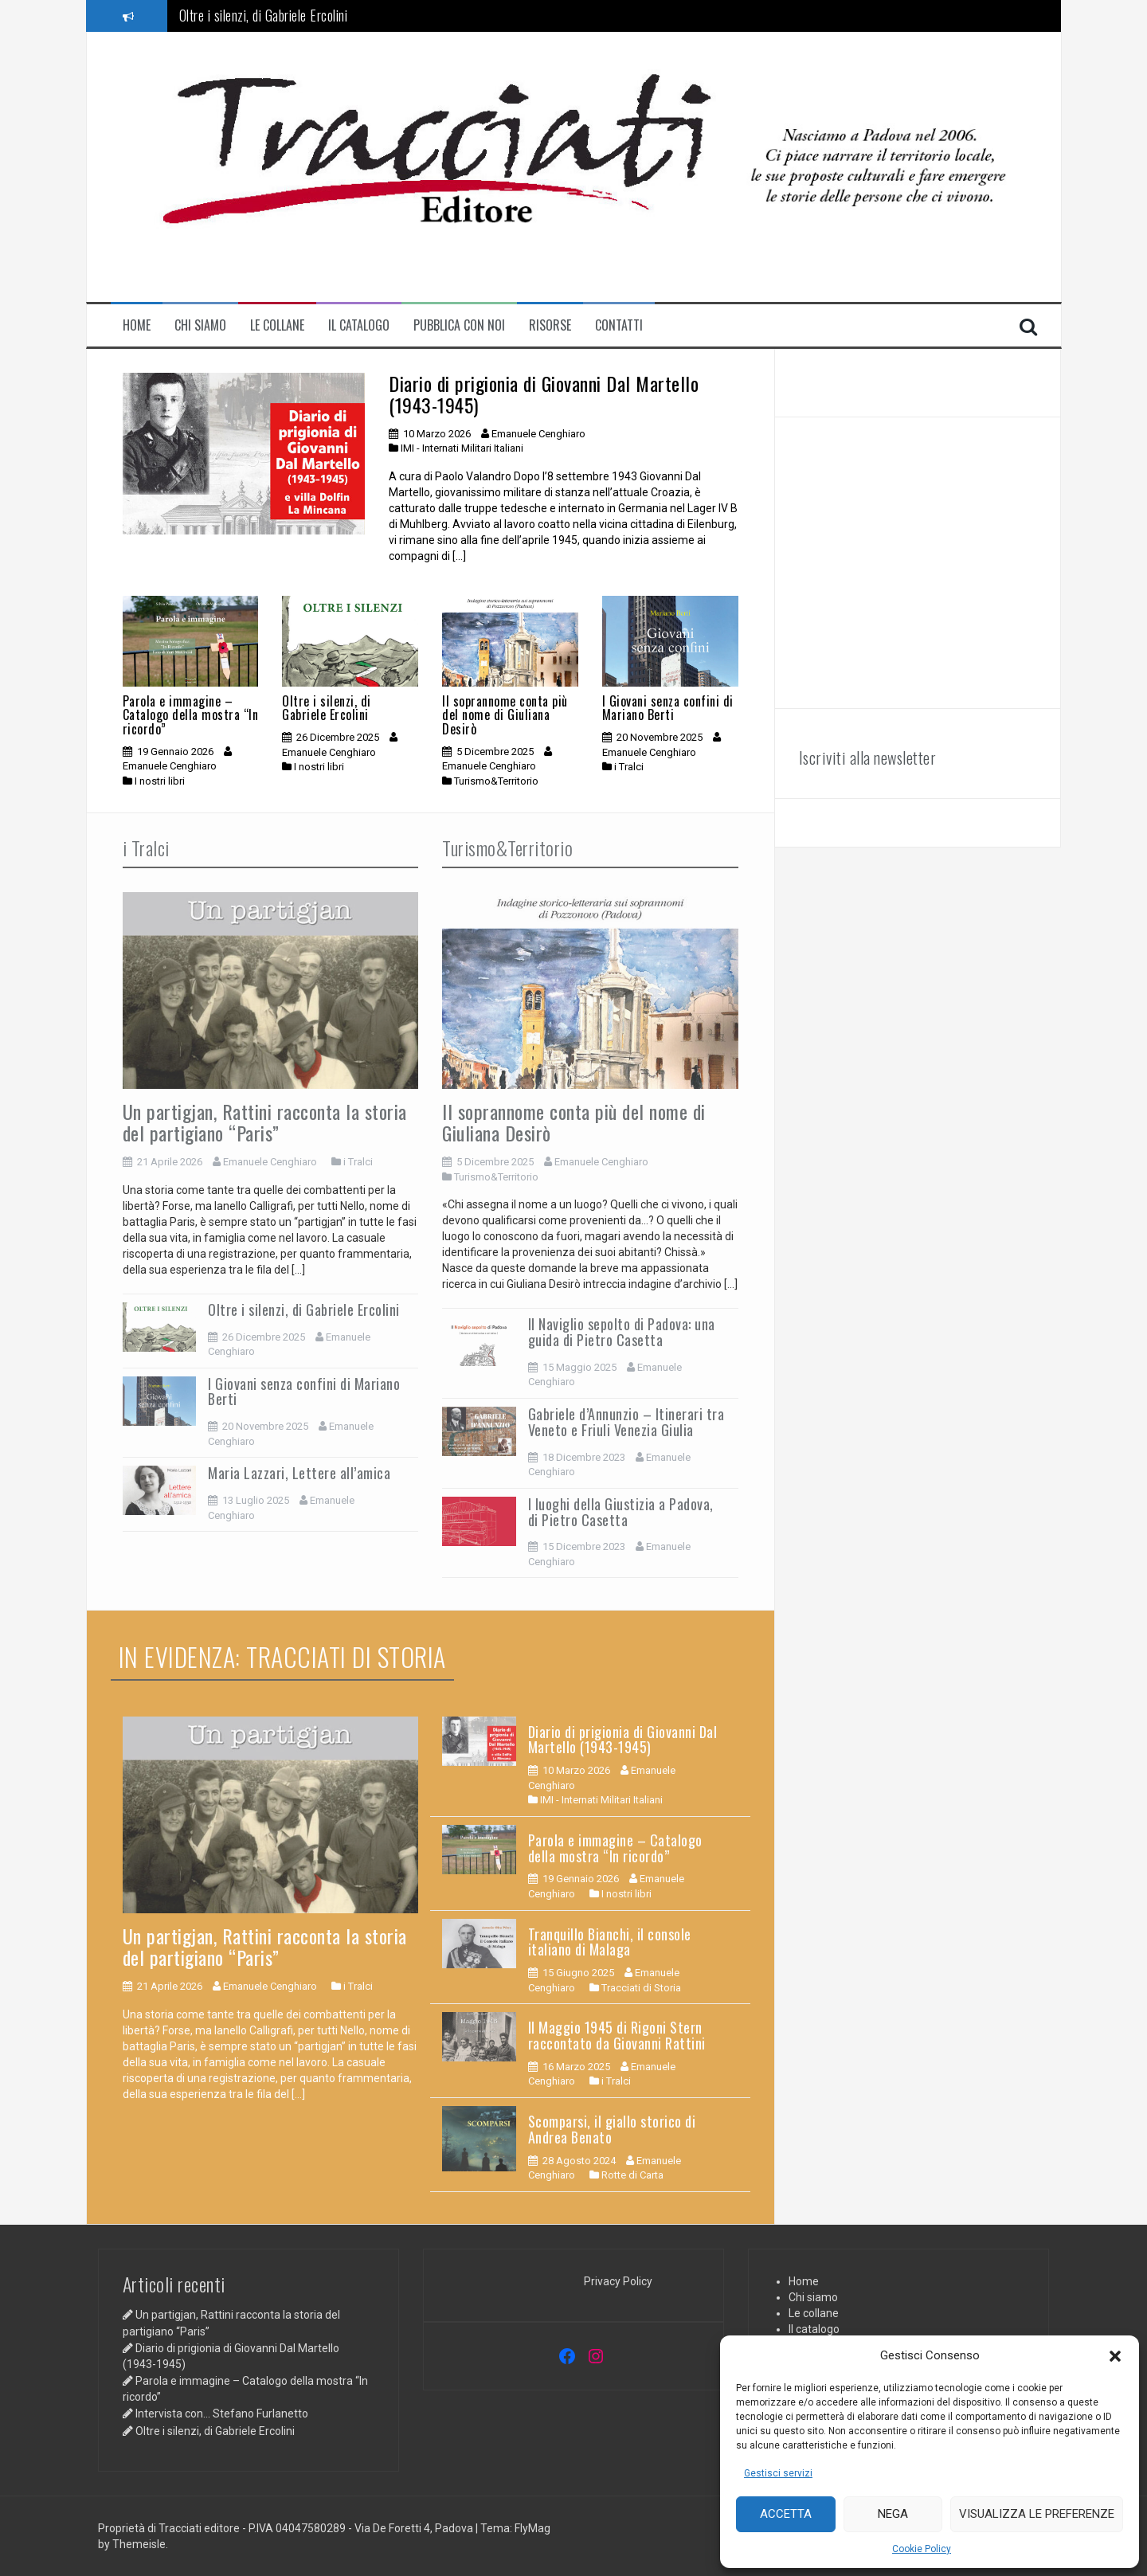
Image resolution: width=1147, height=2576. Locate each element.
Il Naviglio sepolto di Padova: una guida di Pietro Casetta (621, 1331)
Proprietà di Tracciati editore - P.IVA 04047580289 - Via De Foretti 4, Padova (287, 2528)
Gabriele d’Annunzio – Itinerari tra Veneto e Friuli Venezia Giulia (626, 1421)
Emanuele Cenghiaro (538, 434)
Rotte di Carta (632, 2175)
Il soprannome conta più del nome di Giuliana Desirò (505, 714)
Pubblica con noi (459, 325)
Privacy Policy (618, 2281)
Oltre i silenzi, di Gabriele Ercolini (263, 15)
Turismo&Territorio (496, 781)
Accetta (786, 2514)
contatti (619, 325)
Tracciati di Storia (641, 1988)
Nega (893, 2514)
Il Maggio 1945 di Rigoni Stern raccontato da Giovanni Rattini (617, 2035)
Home (137, 325)
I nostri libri (160, 781)
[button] (1115, 2356)
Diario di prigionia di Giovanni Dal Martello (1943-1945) (544, 393)
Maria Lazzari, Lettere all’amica (299, 1472)
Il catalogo (359, 325)
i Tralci (629, 767)
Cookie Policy (921, 2548)
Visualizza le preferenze (1036, 2514)
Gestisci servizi (778, 2473)
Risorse (550, 325)
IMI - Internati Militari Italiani (462, 448)
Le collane (277, 325)
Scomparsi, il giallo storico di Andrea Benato (612, 2129)
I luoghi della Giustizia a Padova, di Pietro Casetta (621, 1512)
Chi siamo (200, 325)
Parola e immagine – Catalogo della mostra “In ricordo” (191, 714)
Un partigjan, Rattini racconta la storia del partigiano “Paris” (265, 1121)
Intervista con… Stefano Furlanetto (221, 2413)
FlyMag (532, 2528)
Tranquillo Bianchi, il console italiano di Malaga (609, 1942)
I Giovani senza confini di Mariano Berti (668, 708)
